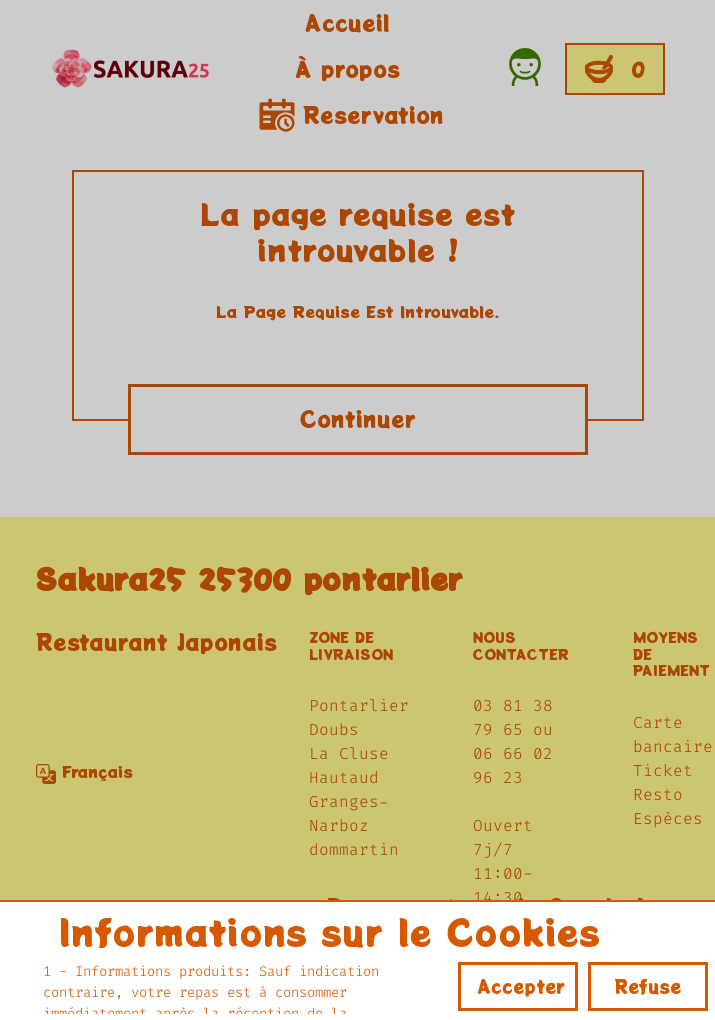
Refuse (647, 986)
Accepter (521, 986)
